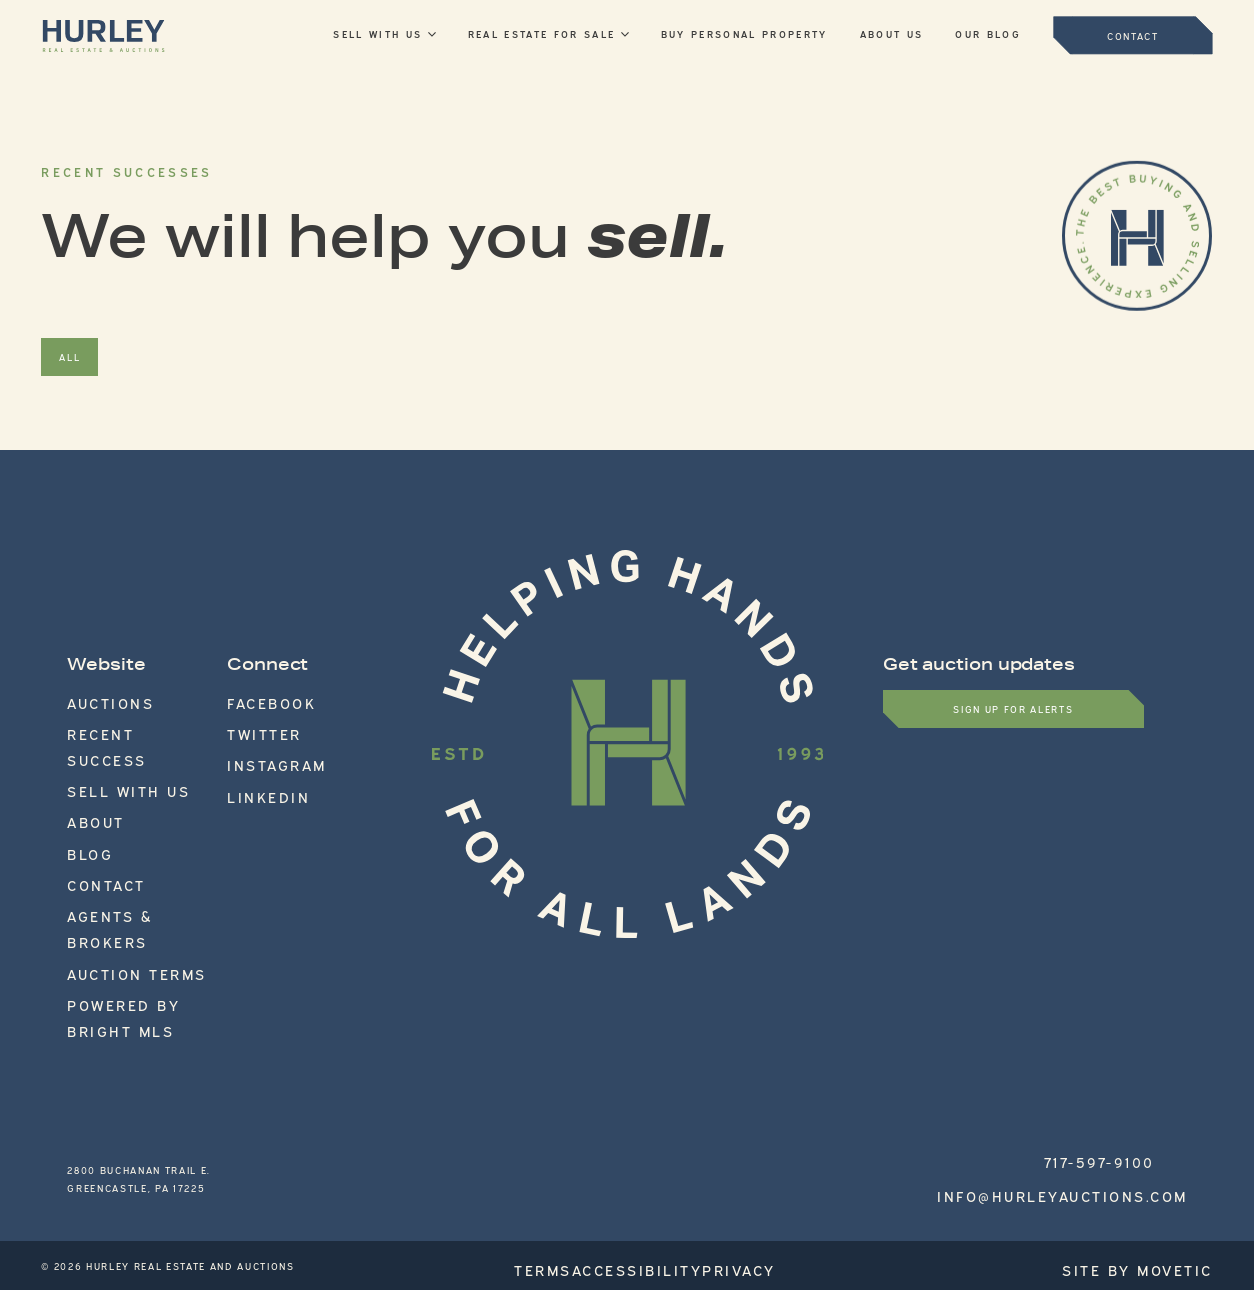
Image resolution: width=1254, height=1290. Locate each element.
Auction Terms (113, 856)
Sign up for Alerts (1013, 708)
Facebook (257, 698)
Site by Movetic (1164, 1129)
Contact (93, 811)
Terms (562, 1129)
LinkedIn (253, 765)
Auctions (95, 698)
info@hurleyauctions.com (1072, 1062)
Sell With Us (106, 743)
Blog (83, 788)
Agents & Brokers (124, 833)
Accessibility (666, 1129)
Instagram (260, 743)
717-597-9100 (1117, 1045)
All (69, 356)
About (86, 765)
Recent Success (116, 720)
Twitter (251, 720)
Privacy (775, 1129)
